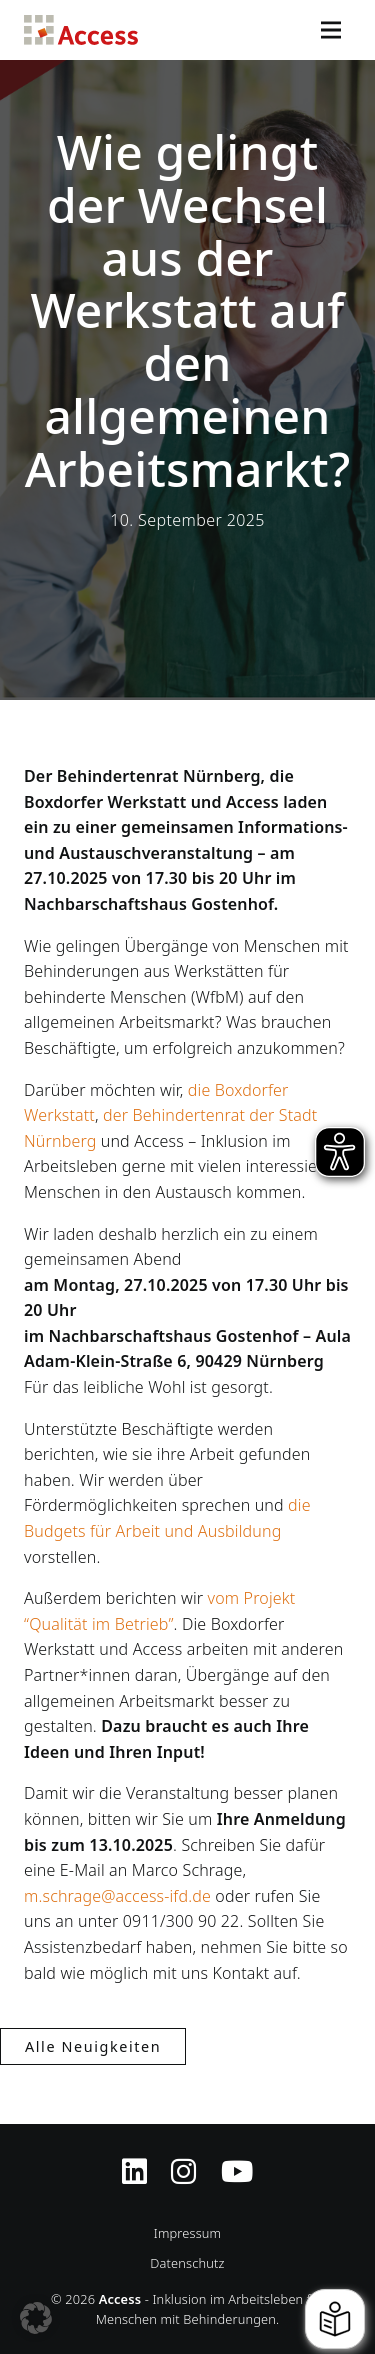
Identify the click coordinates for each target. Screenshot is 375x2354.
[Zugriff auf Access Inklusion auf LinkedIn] (134, 2159)
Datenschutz (187, 2263)
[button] (36, 2318)
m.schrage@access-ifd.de (117, 1896)
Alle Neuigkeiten (93, 2046)
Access (81, 30)
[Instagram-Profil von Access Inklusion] (183, 2159)
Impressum (187, 2233)
